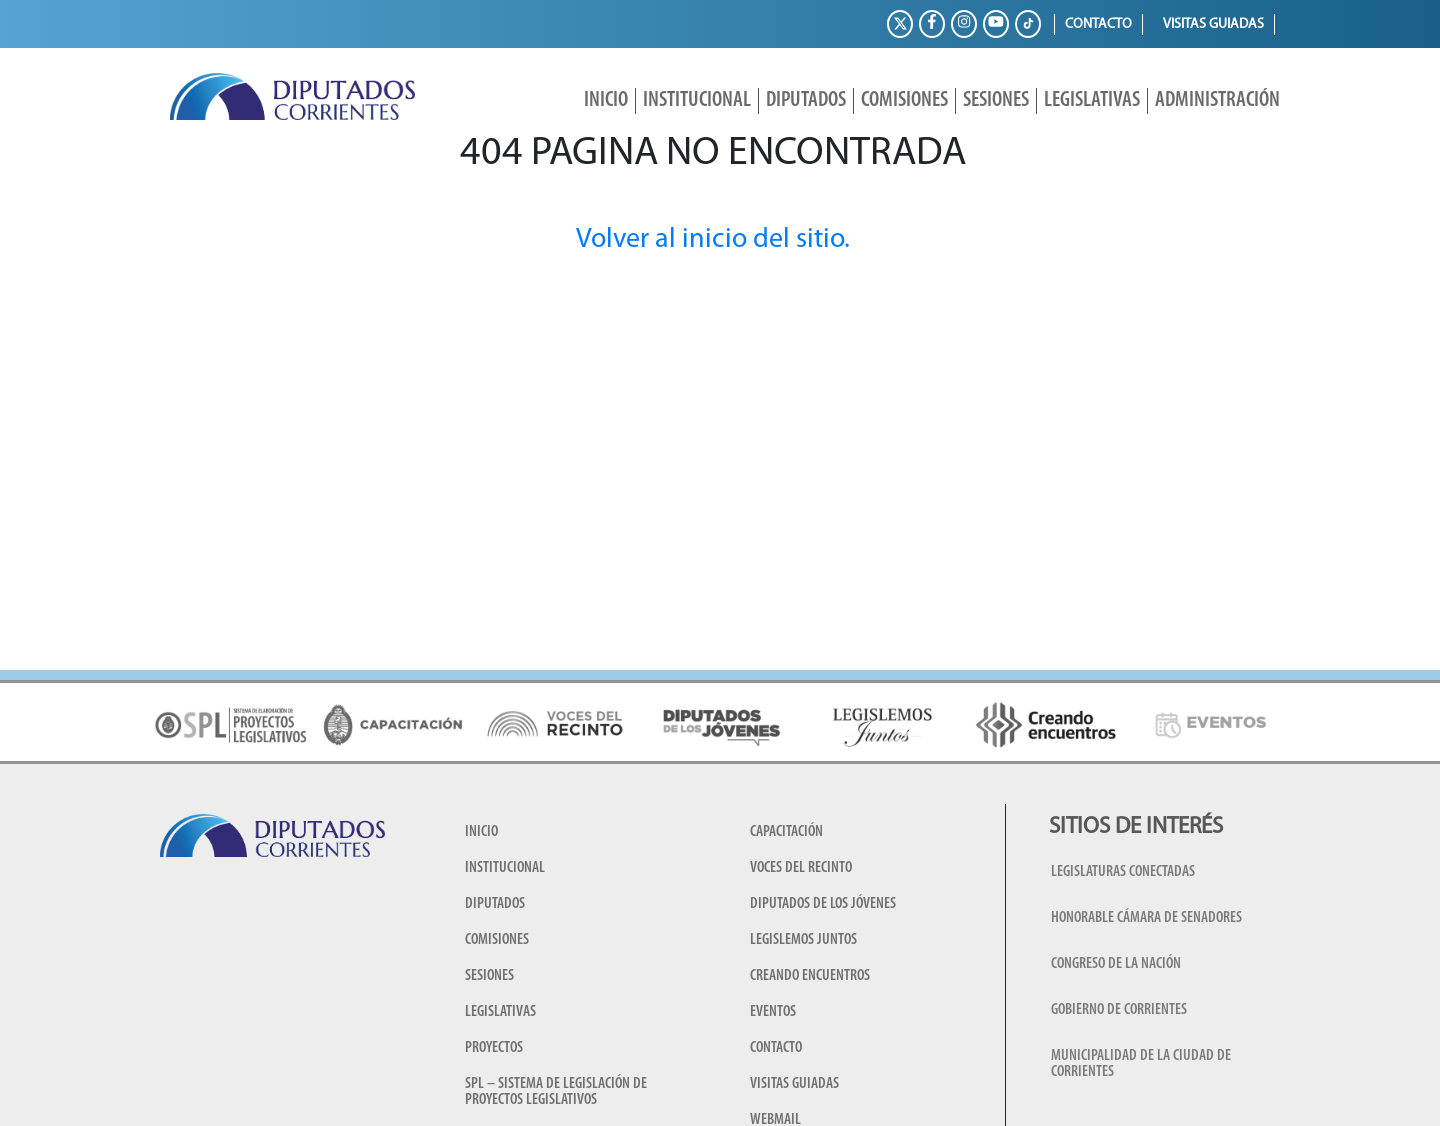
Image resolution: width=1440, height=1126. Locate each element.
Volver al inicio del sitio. (713, 240)
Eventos (773, 1012)
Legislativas (1092, 100)
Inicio (606, 100)
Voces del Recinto (801, 868)
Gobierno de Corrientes (1119, 1010)
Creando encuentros (810, 976)
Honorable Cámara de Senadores (1146, 918)
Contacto (1098, 24)
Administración (1217, 100)
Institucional (697, 100)
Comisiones (904, 100)
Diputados (806, 100)
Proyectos (494, 1048)
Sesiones (996, 100)
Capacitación (786, 832)
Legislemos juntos (803, 940)
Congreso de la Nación (1116, 964)
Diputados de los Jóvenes (823, 904)
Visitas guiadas (1213, 24)
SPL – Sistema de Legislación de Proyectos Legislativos (556, 1092)
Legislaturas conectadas (1123, 872)
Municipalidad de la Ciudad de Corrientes (1141, 1064)
